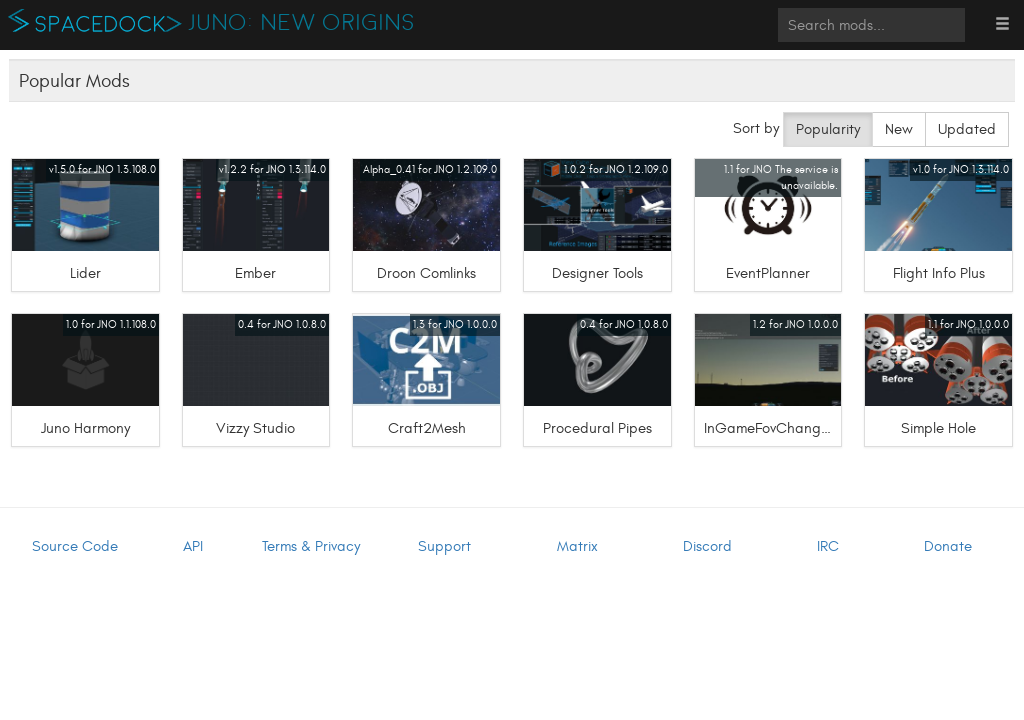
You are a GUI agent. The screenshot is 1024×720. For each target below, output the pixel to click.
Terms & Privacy (311, 546)
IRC (828, 546)
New (899, 129)
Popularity (828, 129)
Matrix (577, 546)
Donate (948, 546)
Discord (707, 546)
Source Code (75, 546)
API (193, 546)
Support (444, 546)
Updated (967, 129)
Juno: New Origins (302, 23)
